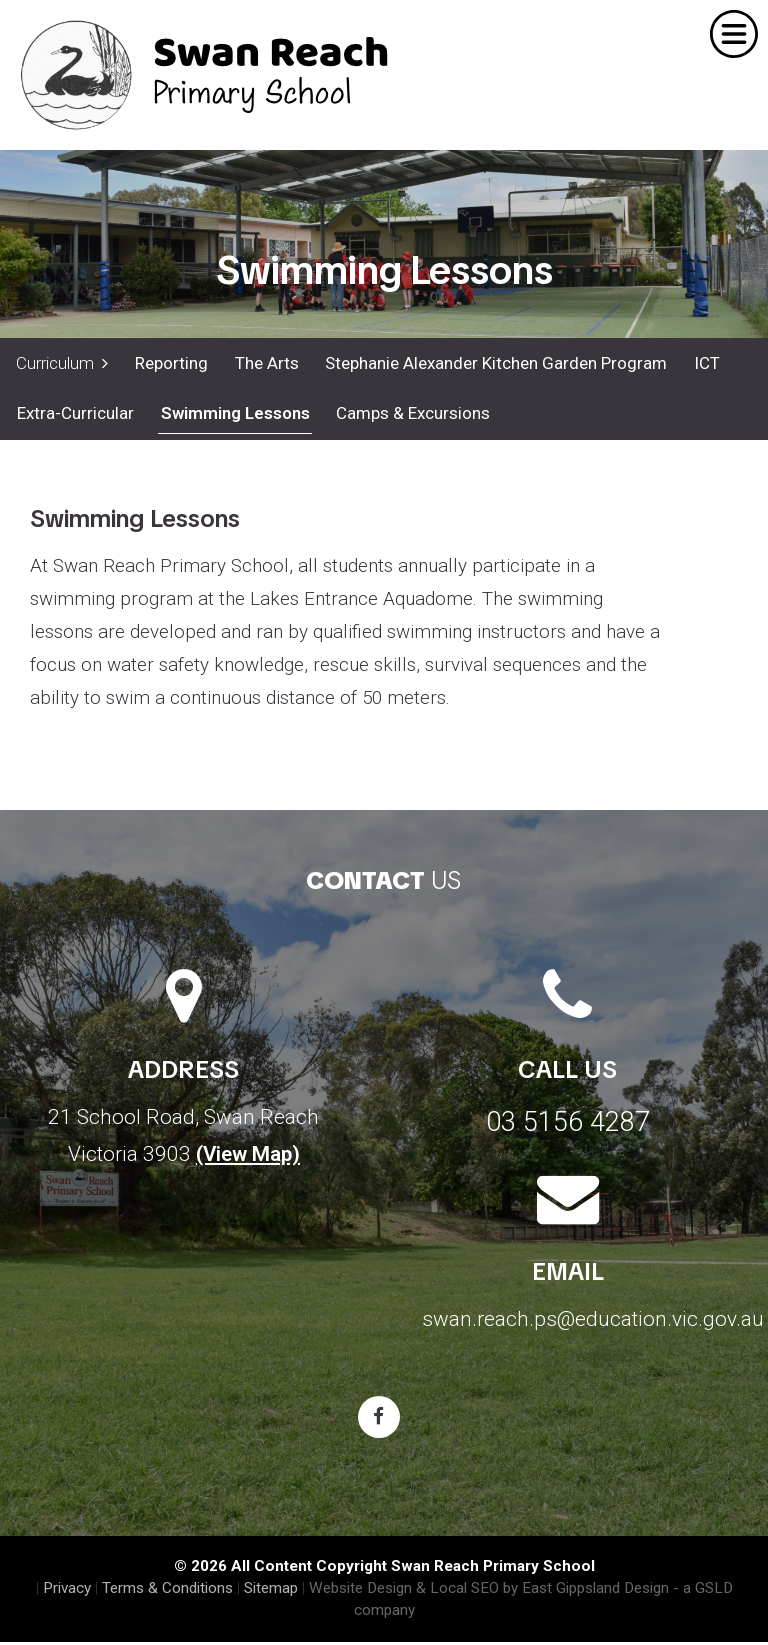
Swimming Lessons (233, 416)
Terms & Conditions (167, 1591)
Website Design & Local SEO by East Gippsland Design (489, 1591)
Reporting (170, 363)
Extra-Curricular (74, 416)
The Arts (265, 363)
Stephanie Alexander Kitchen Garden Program (494, 363)
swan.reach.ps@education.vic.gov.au (593, 1322)
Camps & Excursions (411, 416)
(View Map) (248, 1157)
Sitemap (271, 1591)
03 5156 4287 (568, 1125)
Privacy (67, 1591)
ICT (704, 363)
